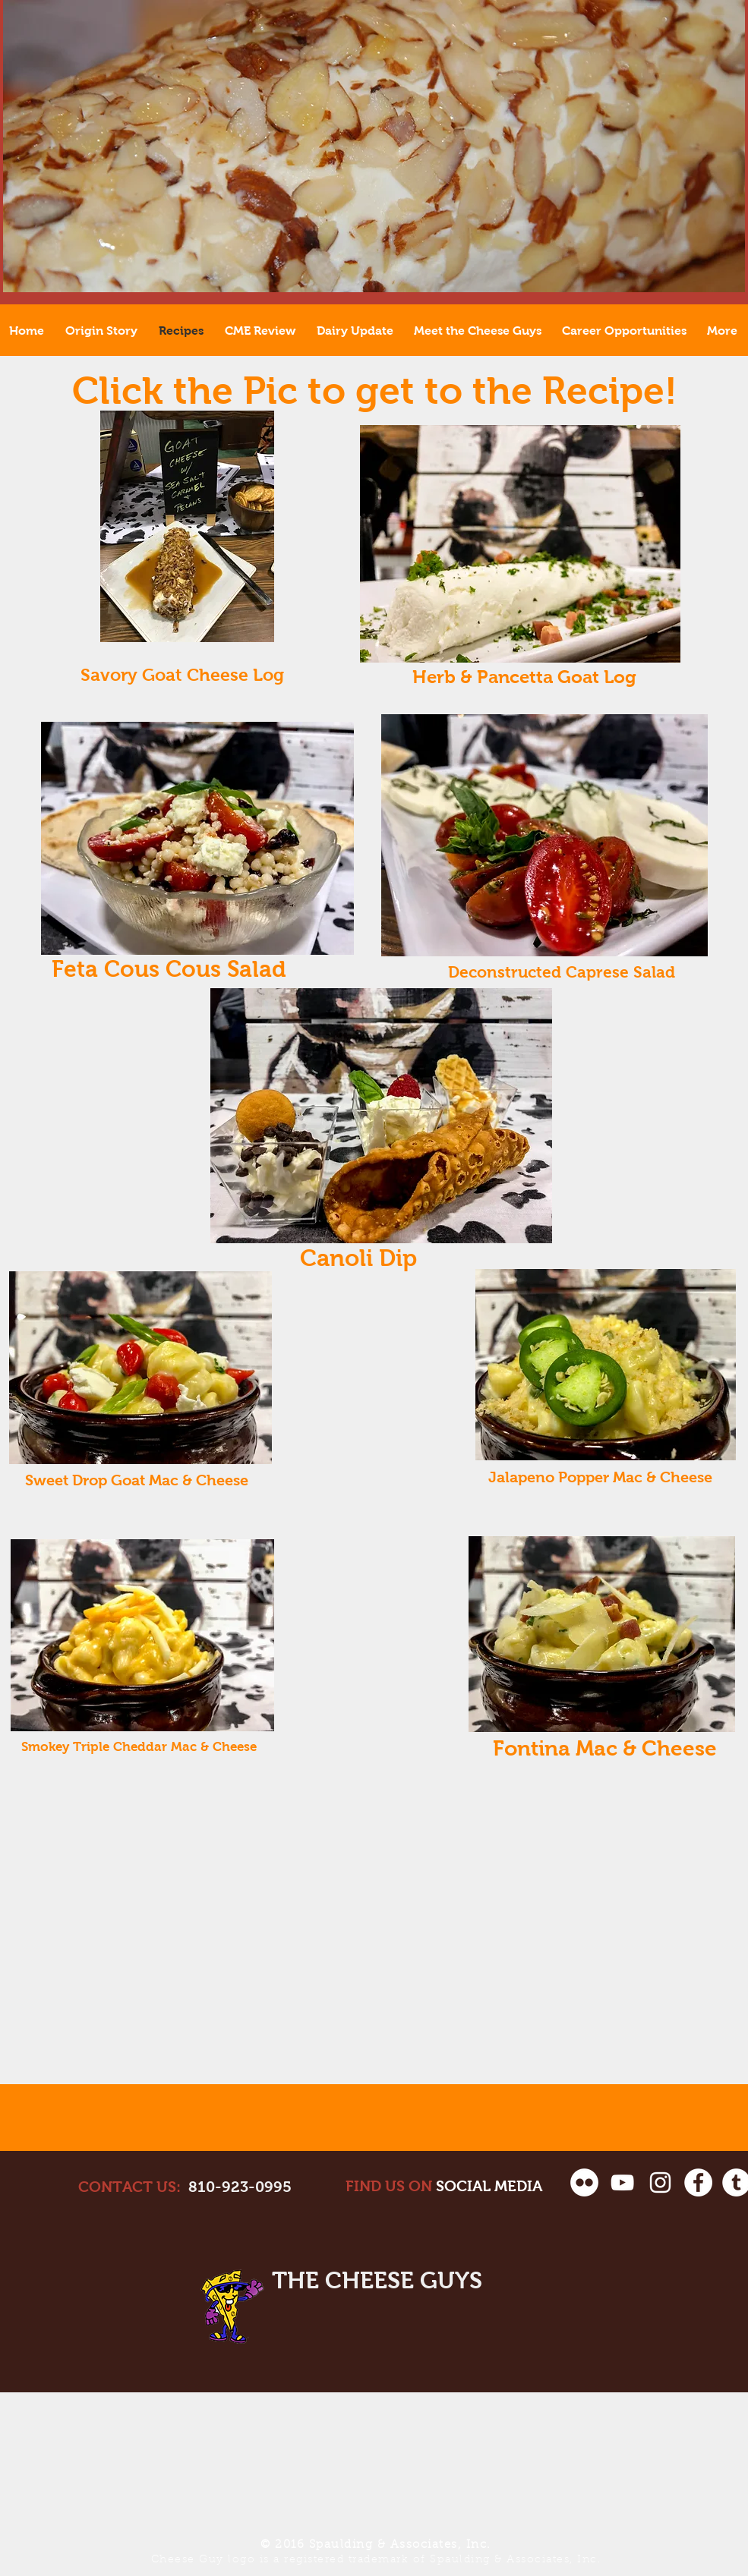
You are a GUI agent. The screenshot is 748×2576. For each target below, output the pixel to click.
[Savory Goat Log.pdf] (187, 528)
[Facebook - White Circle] (698, 2182)
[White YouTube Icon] (622, 2182)
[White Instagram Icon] (660, 2182)
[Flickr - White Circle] (584, 2182)
